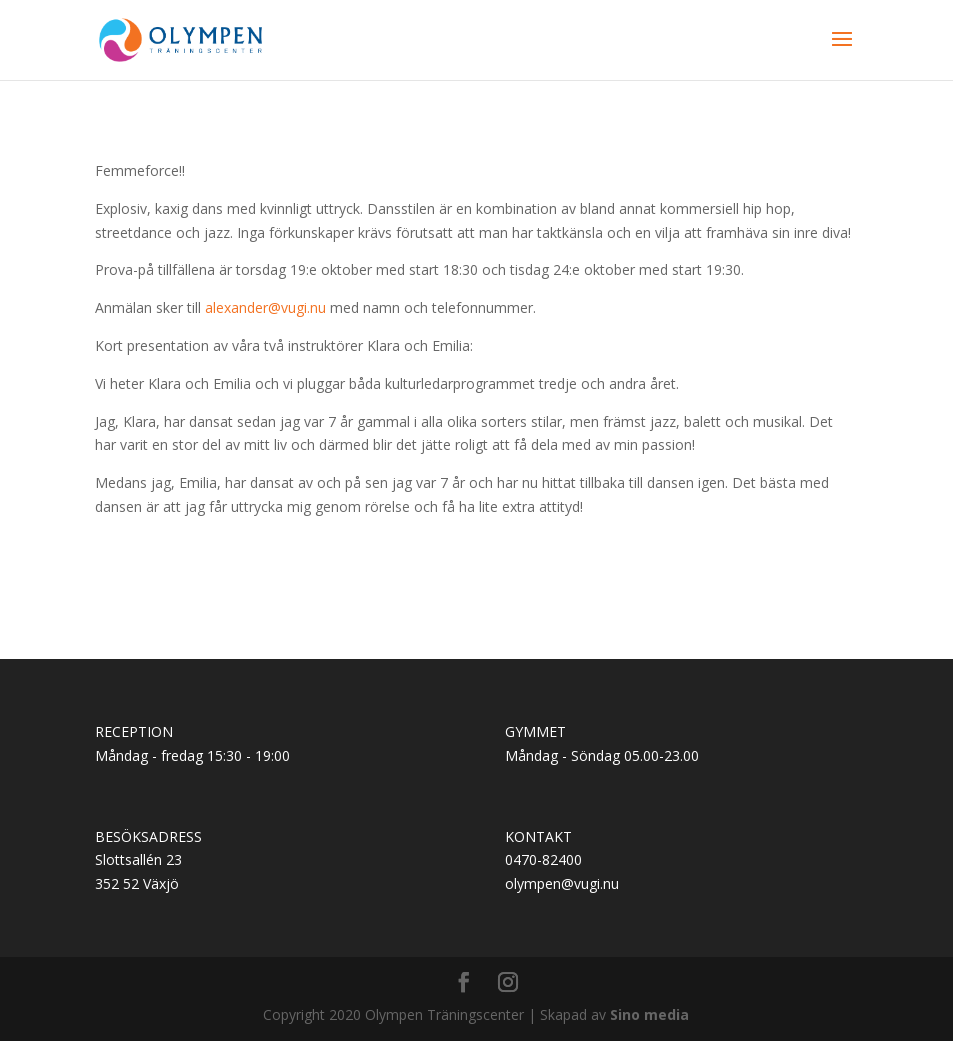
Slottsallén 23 (138, 859)
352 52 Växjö (137, 883)
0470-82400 (543, 859)
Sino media (649, 1014)
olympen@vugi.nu (562, 883)
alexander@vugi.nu (265, 307)
